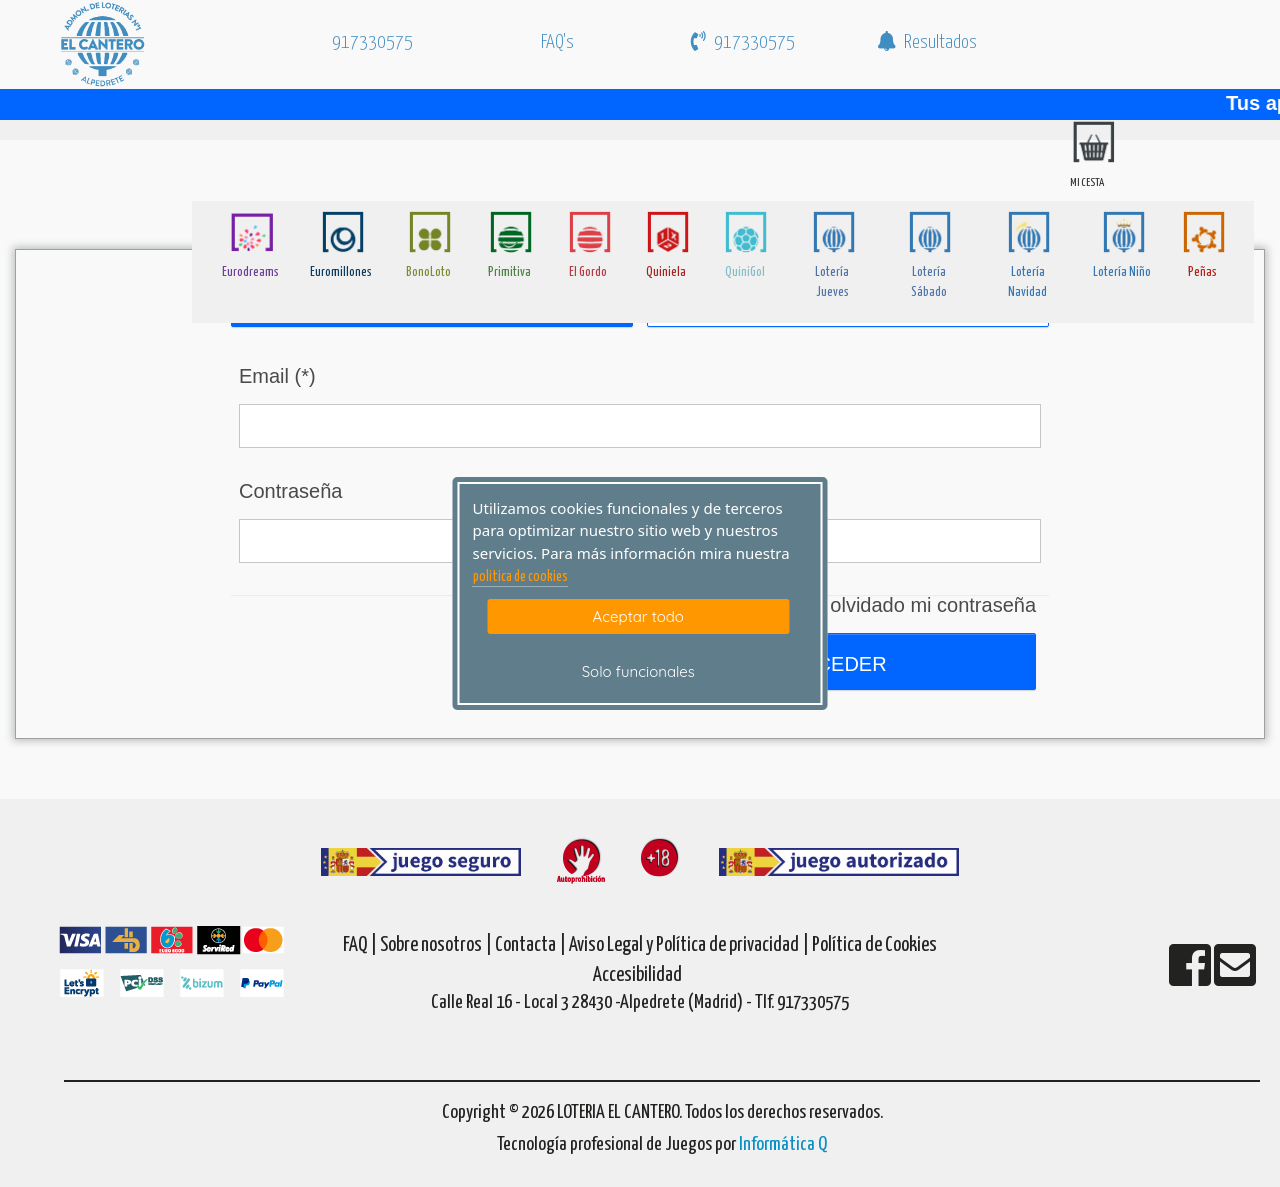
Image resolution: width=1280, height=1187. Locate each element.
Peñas (1202, 272)
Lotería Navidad (1027, 282)
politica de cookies (520, 577)
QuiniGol (745, 272)
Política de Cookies (874, 945)
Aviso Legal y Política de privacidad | (690, 945)
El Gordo (588, 272)
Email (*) (277, 376)
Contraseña (290, 491)
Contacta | (530, 945)
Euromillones (341, 272)
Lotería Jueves (832, 282)
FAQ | (361, 945)
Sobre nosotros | (436, 945)
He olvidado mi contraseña (917, 605)
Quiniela (666, 272)
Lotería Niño (1122, 272)
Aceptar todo (638, 616)
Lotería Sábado (929, 282)
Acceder (835, 664)
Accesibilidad (637, 975)
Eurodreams (250, 272)
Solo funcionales (638, 671)
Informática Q (783, 1144)
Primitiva (509, 272)
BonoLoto (428, 272)
